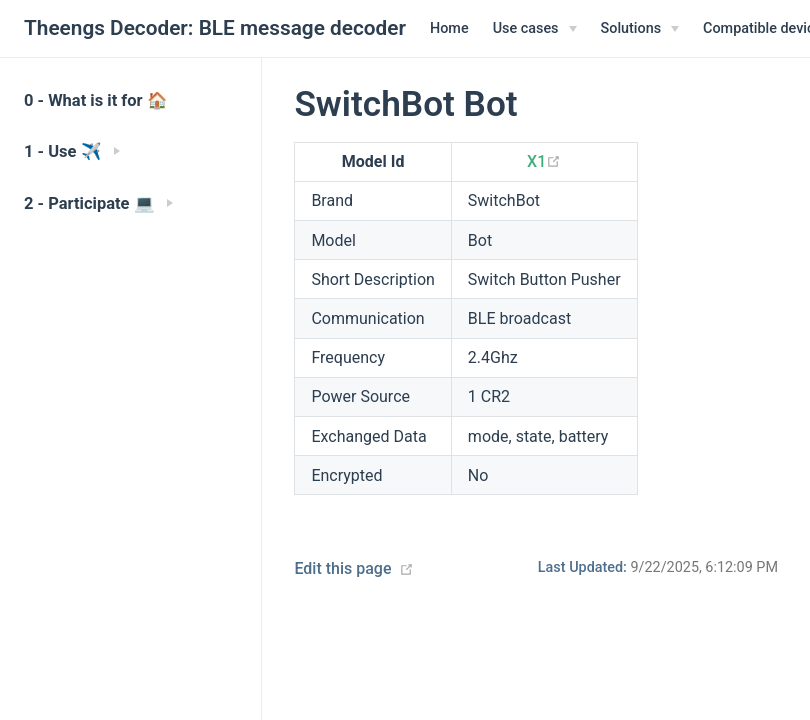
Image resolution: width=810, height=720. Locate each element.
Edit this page (342, 568)
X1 (544, 161)
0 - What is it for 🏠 (96, 100)
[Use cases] (535, 29)
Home (449, 28)
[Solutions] (640, 29)
